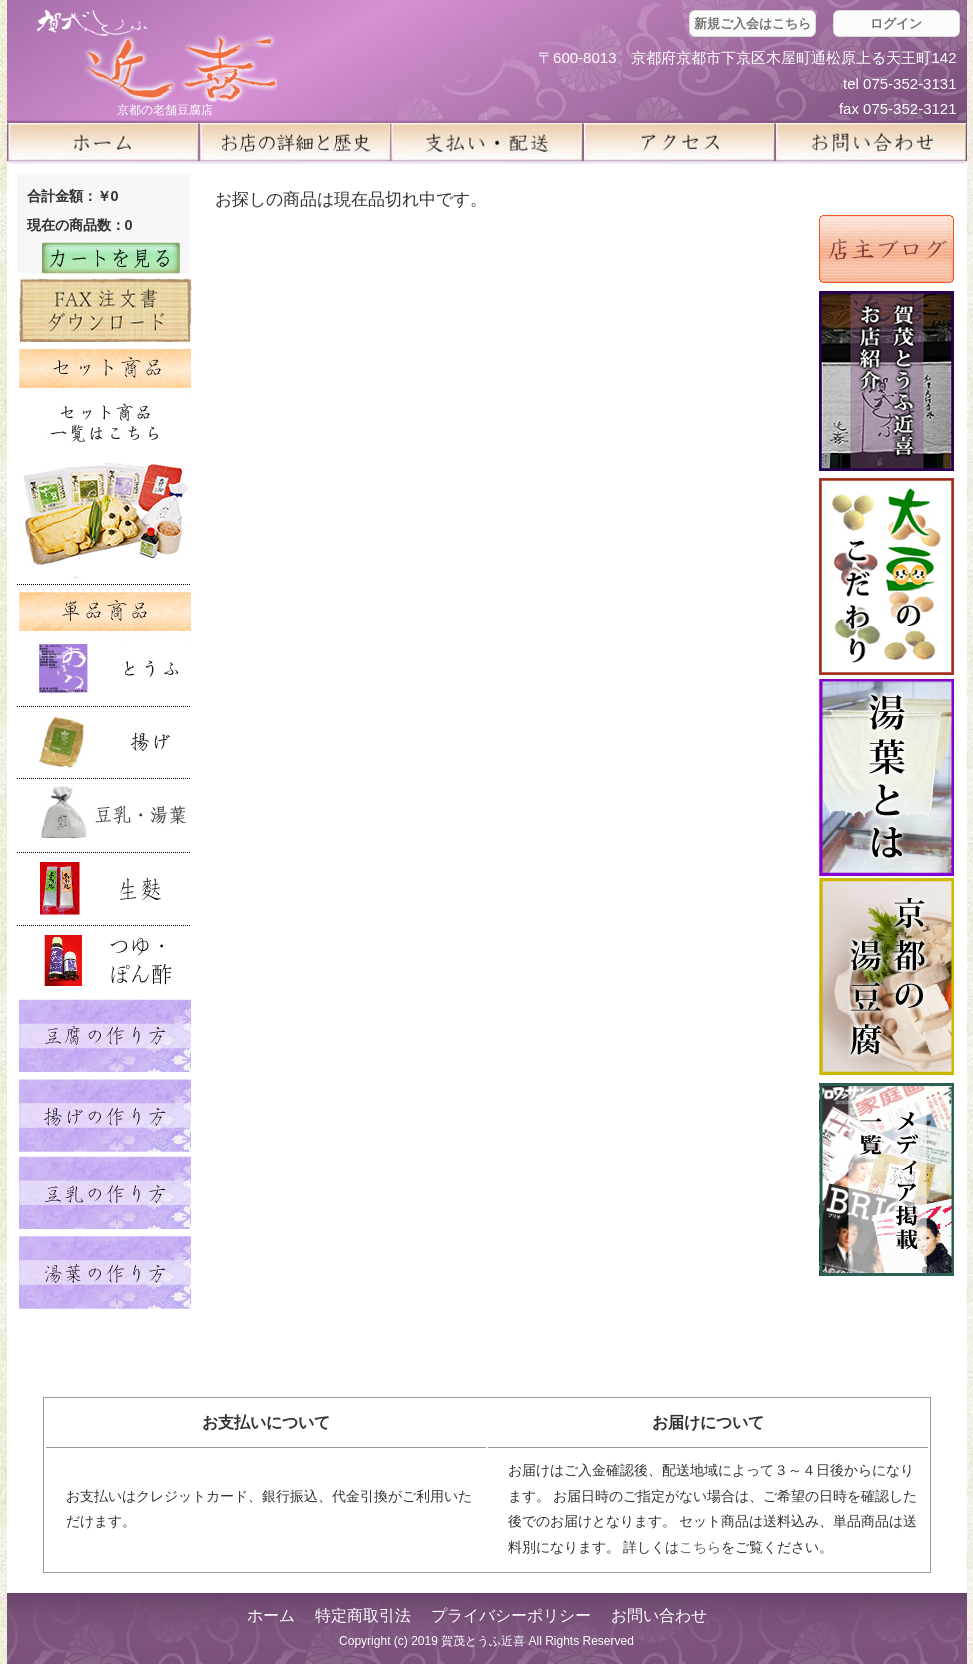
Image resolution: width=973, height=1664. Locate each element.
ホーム (103, 142)
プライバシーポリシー (511, 1615)
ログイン (896, 23)
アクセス (679, 142)
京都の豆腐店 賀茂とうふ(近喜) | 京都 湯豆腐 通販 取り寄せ (157, 56)
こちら (700, 1547)
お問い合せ (871, 142)
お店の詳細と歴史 (295, 142)
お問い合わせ (659, 1615)
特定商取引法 (363, 1615)
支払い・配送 (487, 142)
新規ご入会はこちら (752, 23)
